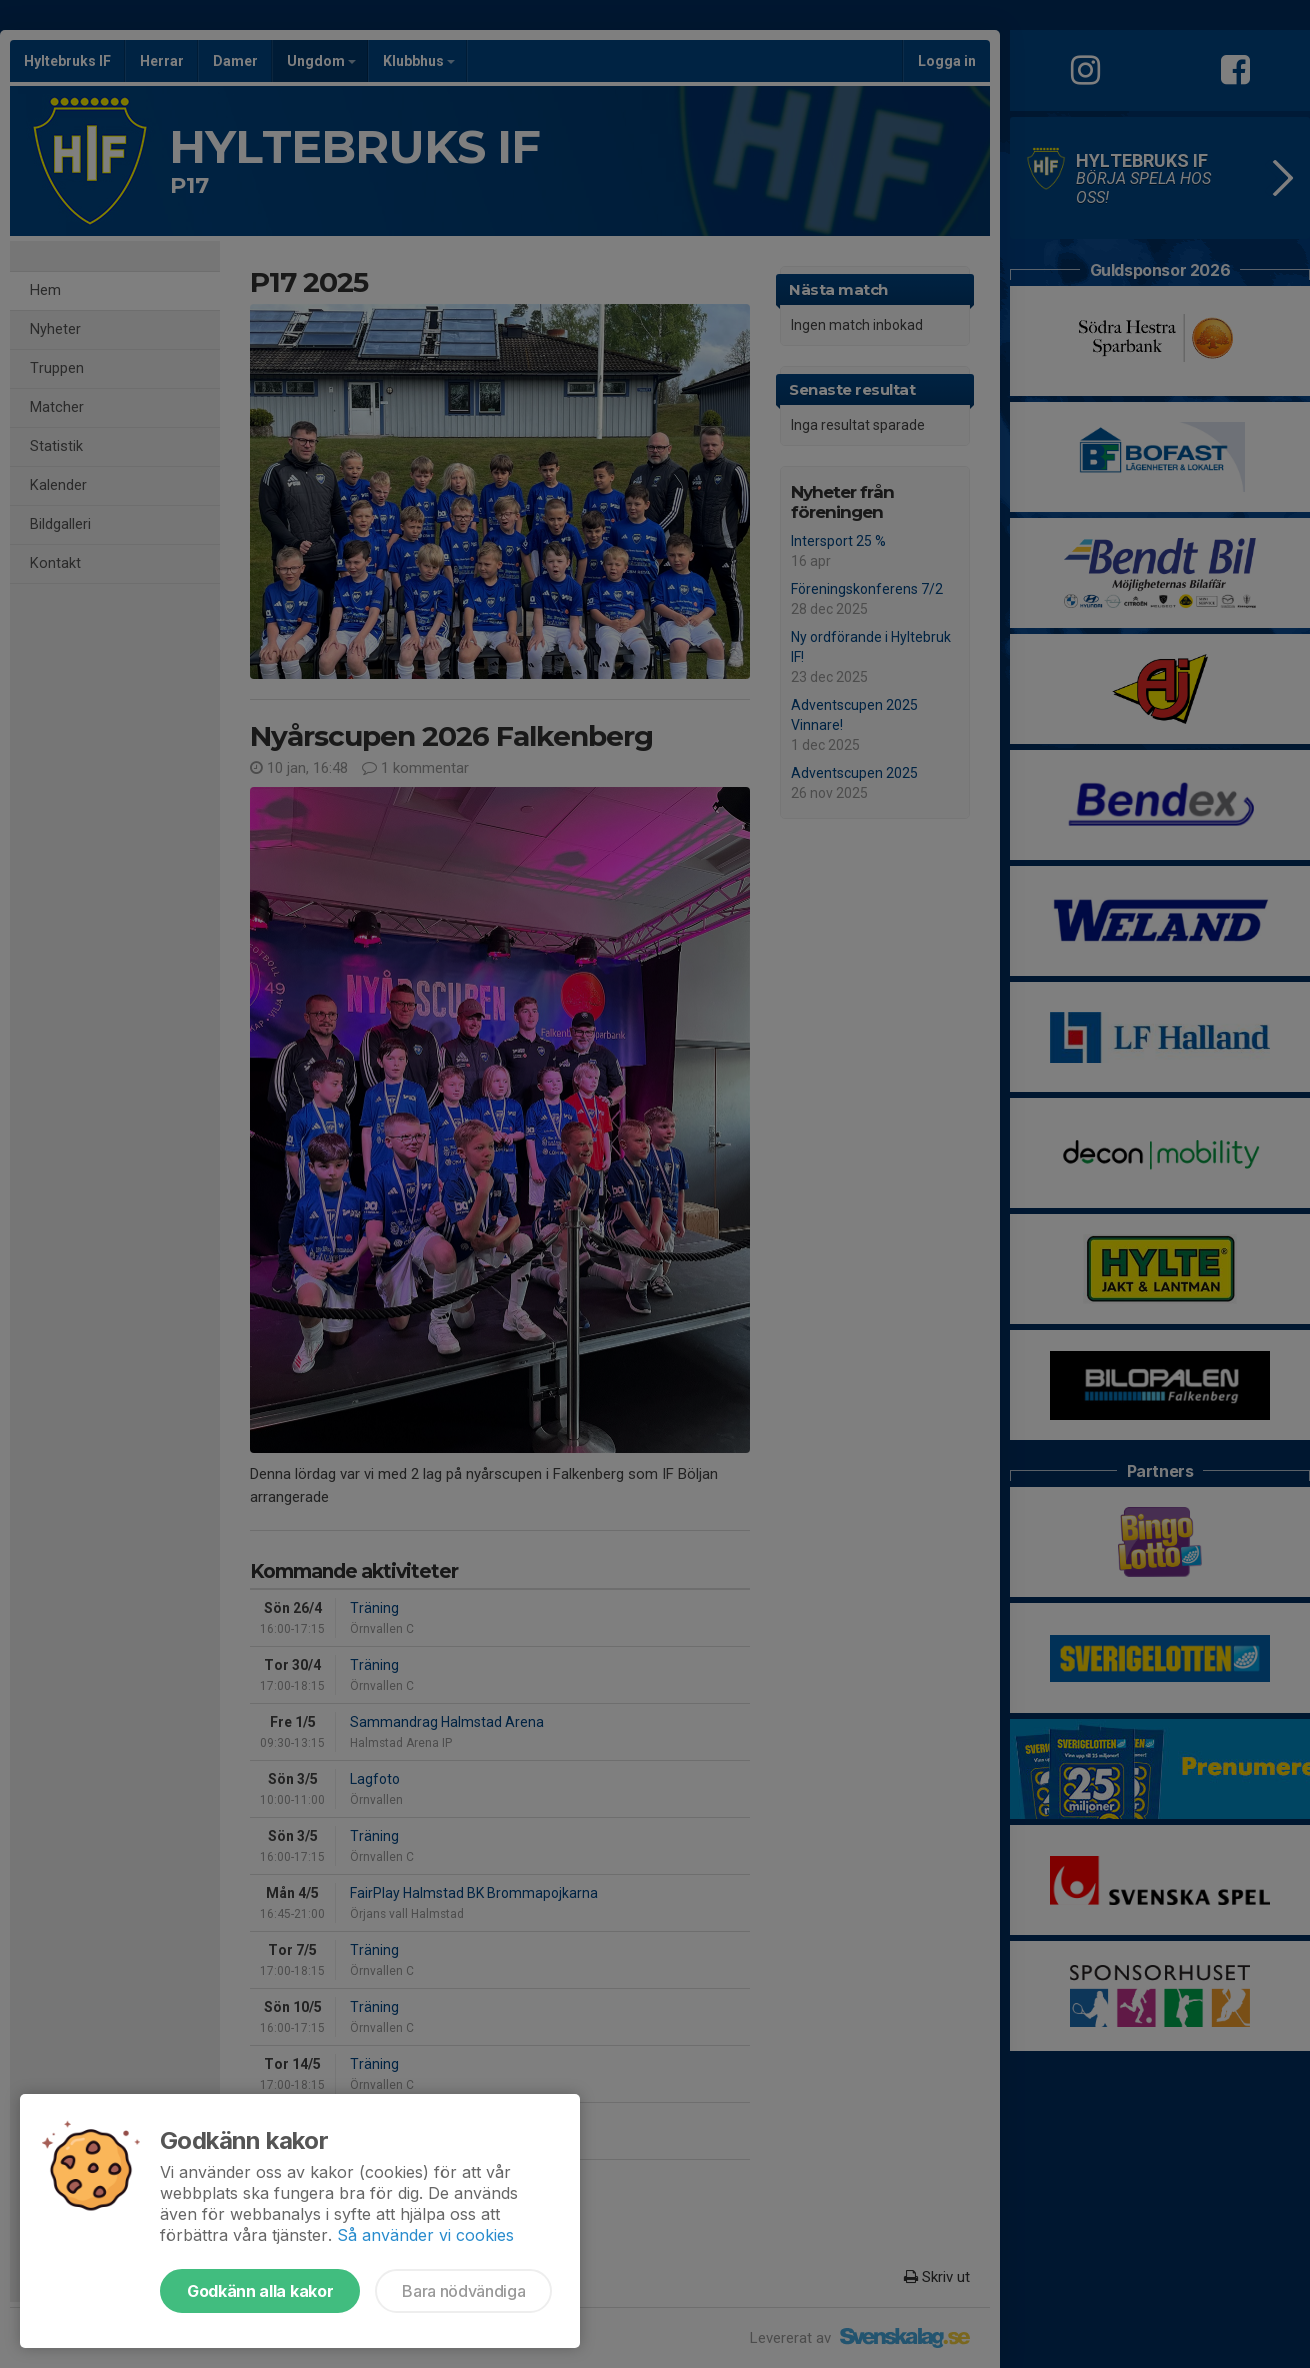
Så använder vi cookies (425, 2235)
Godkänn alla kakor (260, 2291)
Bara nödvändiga (463, 2291)
